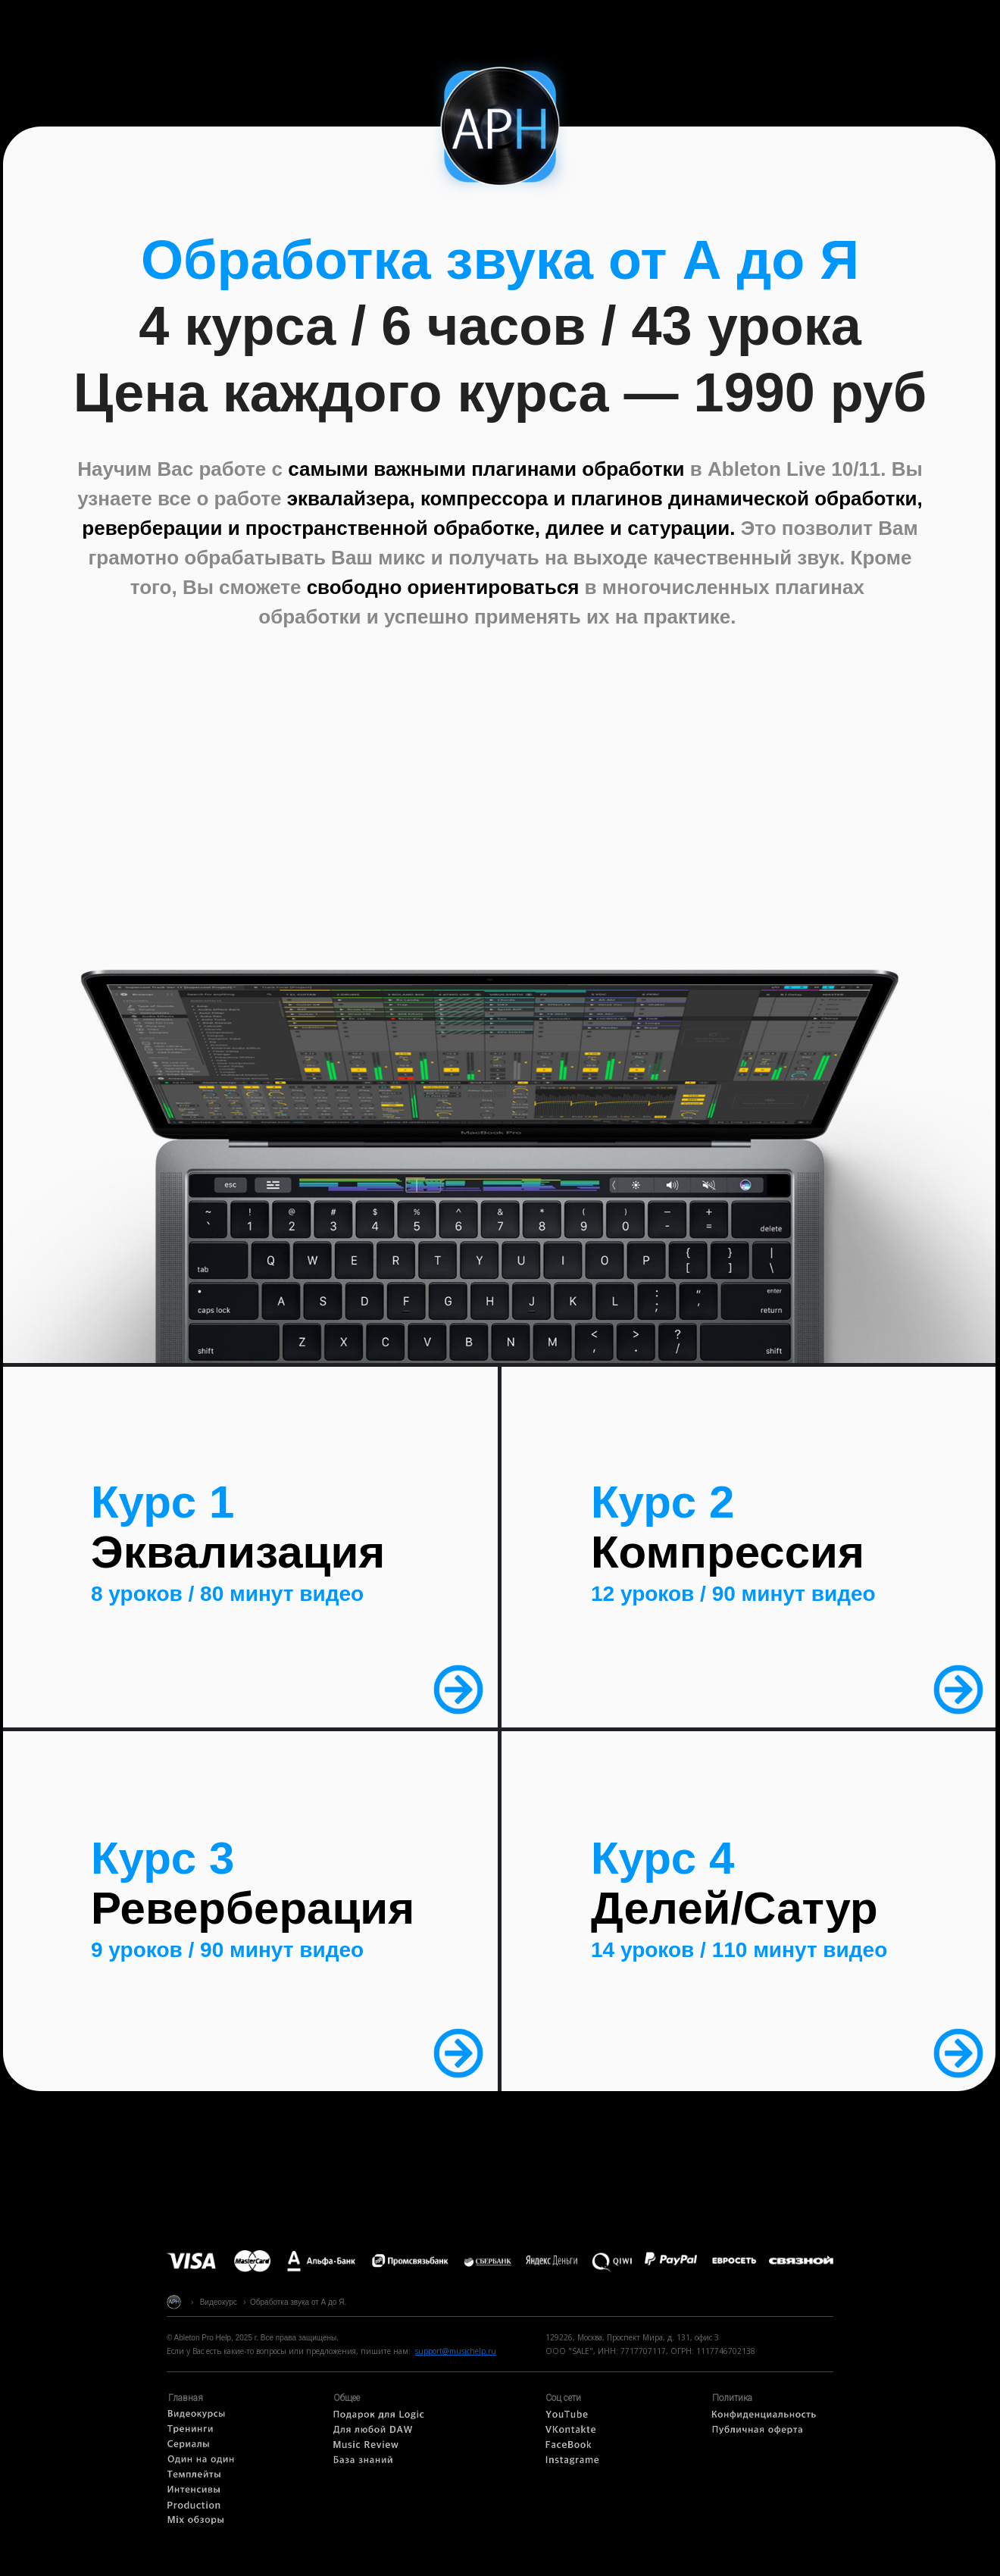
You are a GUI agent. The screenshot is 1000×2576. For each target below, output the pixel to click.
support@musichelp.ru (455, 2351)
